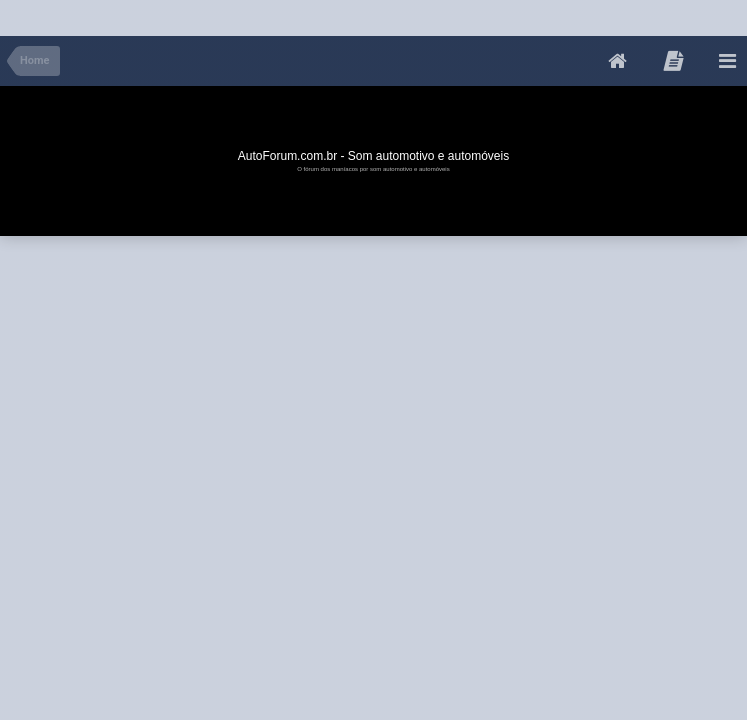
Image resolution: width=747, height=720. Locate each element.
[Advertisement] (364, 13)
